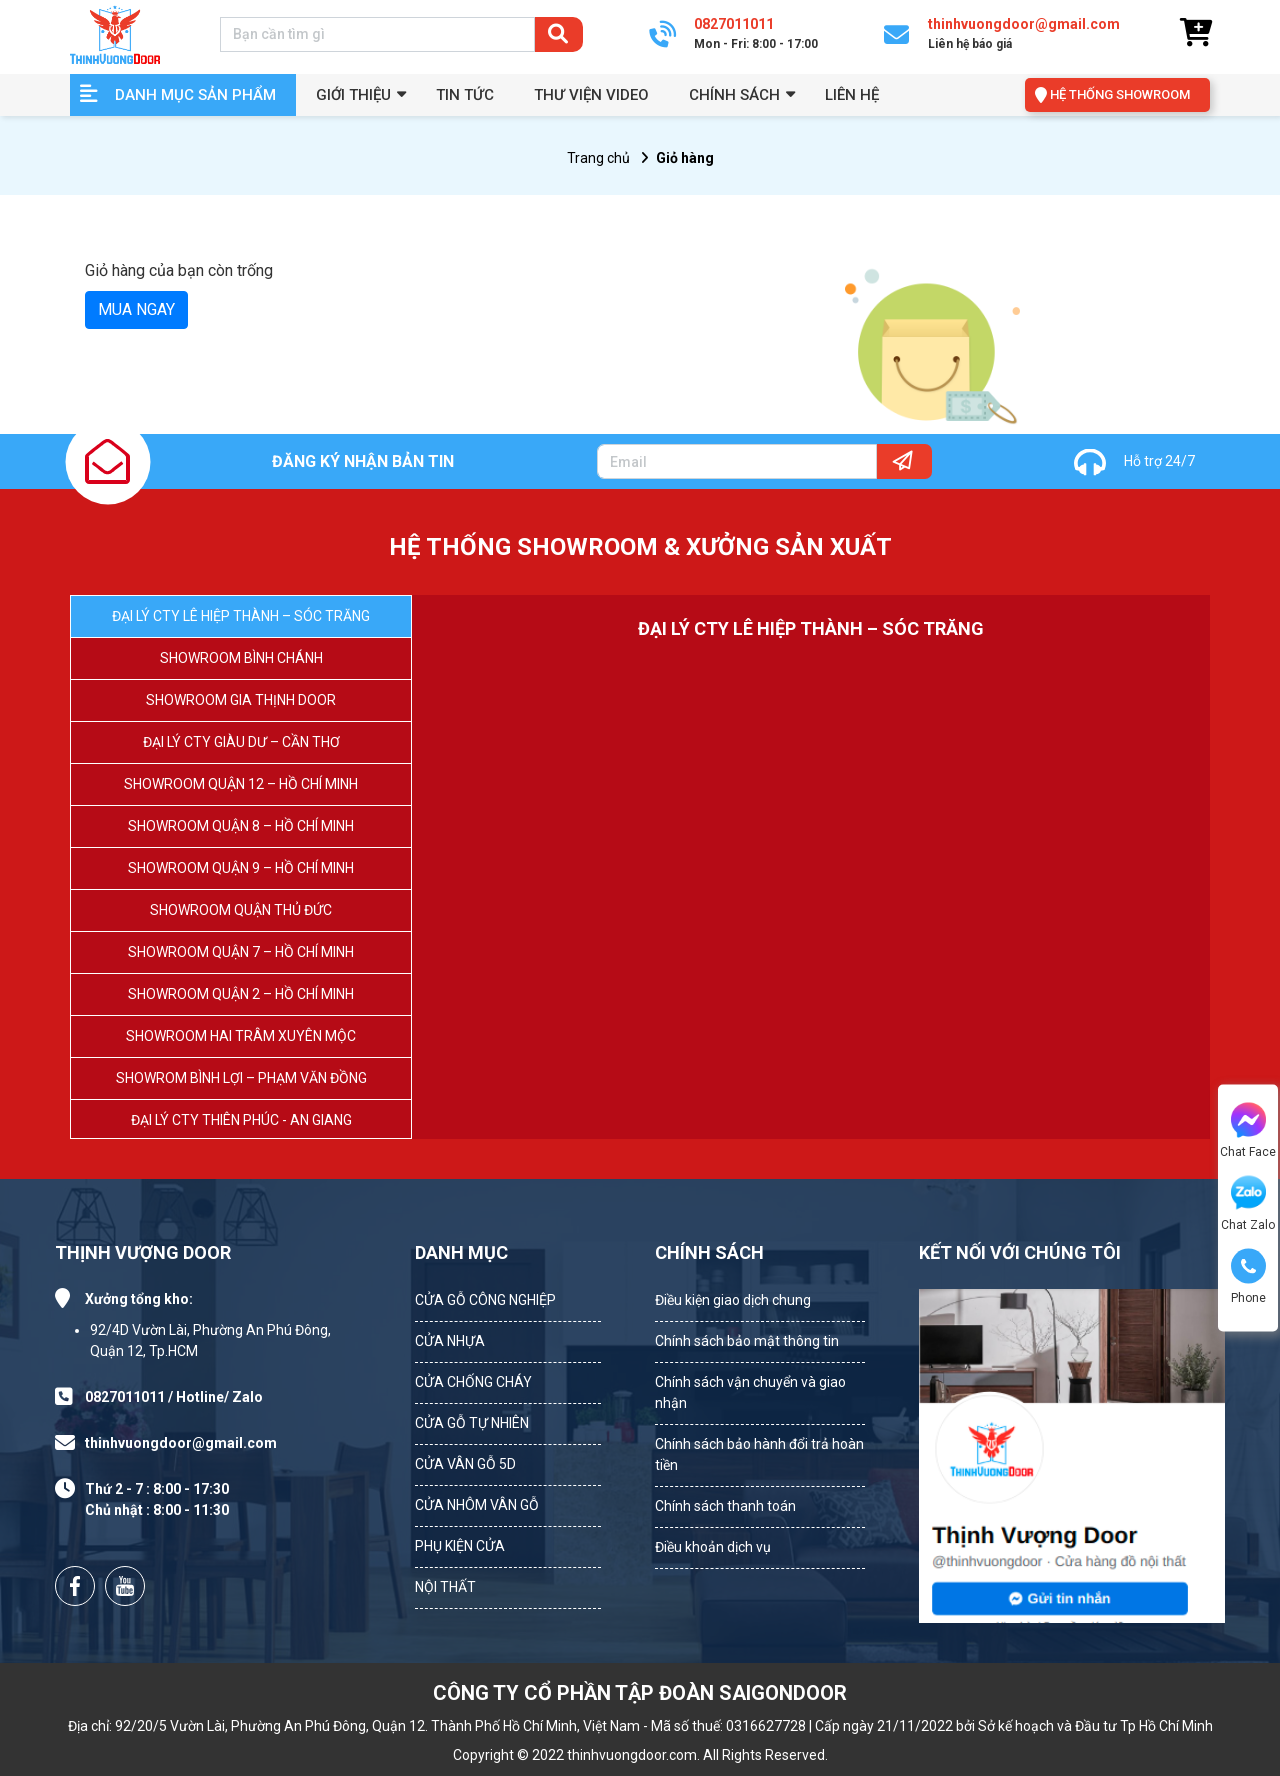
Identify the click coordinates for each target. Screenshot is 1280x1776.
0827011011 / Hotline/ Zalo (174, 1397)
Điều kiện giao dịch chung (733, 1300)
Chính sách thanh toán (725, 1506)
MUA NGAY (136, 309)
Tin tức (465, 95)
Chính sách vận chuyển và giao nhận (750, 1392)
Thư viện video (591, 95)
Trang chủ (598, 158)
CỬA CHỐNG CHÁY (473, 1382)
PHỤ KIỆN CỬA (460, 1546)
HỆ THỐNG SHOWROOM (1120, 94)
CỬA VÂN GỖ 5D (465, 1464)
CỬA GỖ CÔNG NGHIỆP (485, 1300)
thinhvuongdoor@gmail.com (181, 1443)
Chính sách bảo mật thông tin (747, 1341)
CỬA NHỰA (450, 1341)
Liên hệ (852, 95)
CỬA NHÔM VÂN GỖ (477, 1505)
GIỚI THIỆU (353, 95)
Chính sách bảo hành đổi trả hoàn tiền (759, 1454)
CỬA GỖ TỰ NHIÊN (472, 1423)
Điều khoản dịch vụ (713, 1547)
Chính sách (734, 95)
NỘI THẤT (445, 1587)
